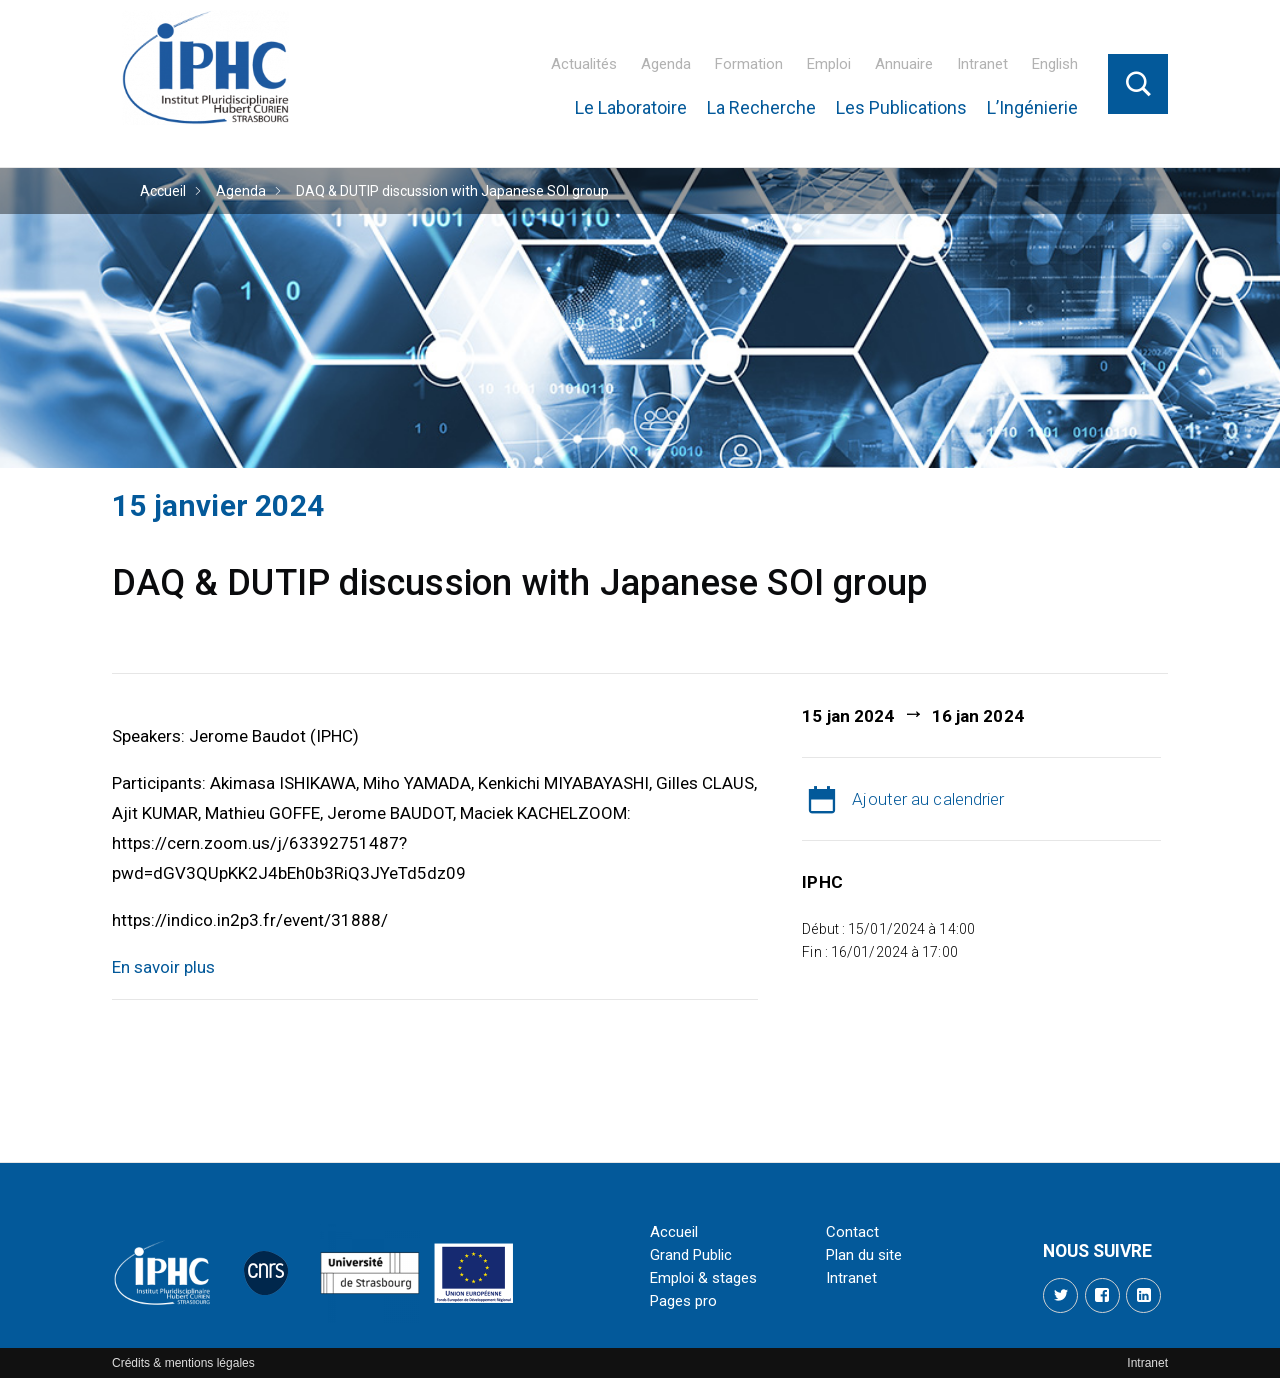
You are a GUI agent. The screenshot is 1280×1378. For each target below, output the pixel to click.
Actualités (584, 64)
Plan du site (864, 1255)
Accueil (163, 191)
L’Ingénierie (1032, 107)
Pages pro (683, 1301)
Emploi (829, 64)
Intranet (982, 64)
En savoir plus (163, 967)
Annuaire (904, 64)
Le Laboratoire (631, 107)
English (1055, 64)
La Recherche (761, 107)
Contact (852, 1232)
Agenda (666, 64)
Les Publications (901, 107)
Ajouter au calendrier (928, 799)
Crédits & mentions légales (183, 1363)
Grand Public (691, 1255)
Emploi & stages (703, 1278)
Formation (749, 64)
